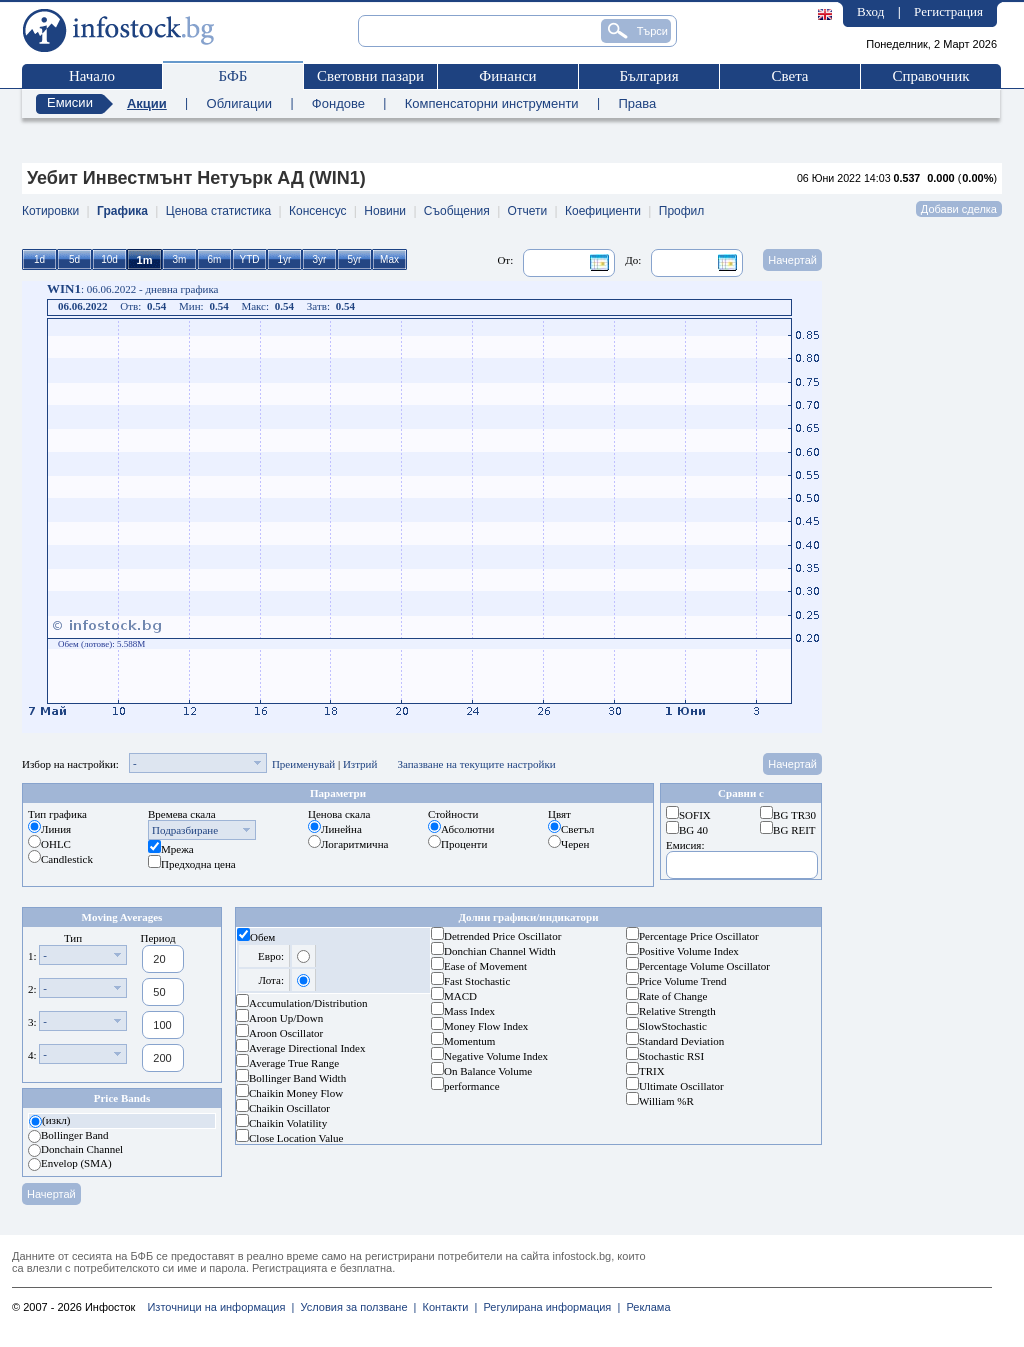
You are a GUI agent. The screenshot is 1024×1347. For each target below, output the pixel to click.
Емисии (70, 102)
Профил (682, 211)
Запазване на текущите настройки (476, 764)
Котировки (50, 211)
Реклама (645, 1307)
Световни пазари (370, 76)
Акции (147, 103)
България (648, 76)
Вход (870, 11)
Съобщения (457, 211)
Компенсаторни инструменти (492, 103)
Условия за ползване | (355, 1307)
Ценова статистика (218, 211)
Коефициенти (603, 211)
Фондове (338, 103)
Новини (385, 211)
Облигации (239, 103)
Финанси (507, 76)
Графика (122, 211)
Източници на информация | (220, 1307)
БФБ (233, 76)
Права (637, 103)
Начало (92, 76)
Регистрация (948, 11)
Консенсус (317, 211)
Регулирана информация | (548, 1307)
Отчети (528, 211)
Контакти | (446, 1307)
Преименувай (303, 764)
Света (789, 76)
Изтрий (360, 764)
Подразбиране (185, 830)
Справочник (930, 76)
